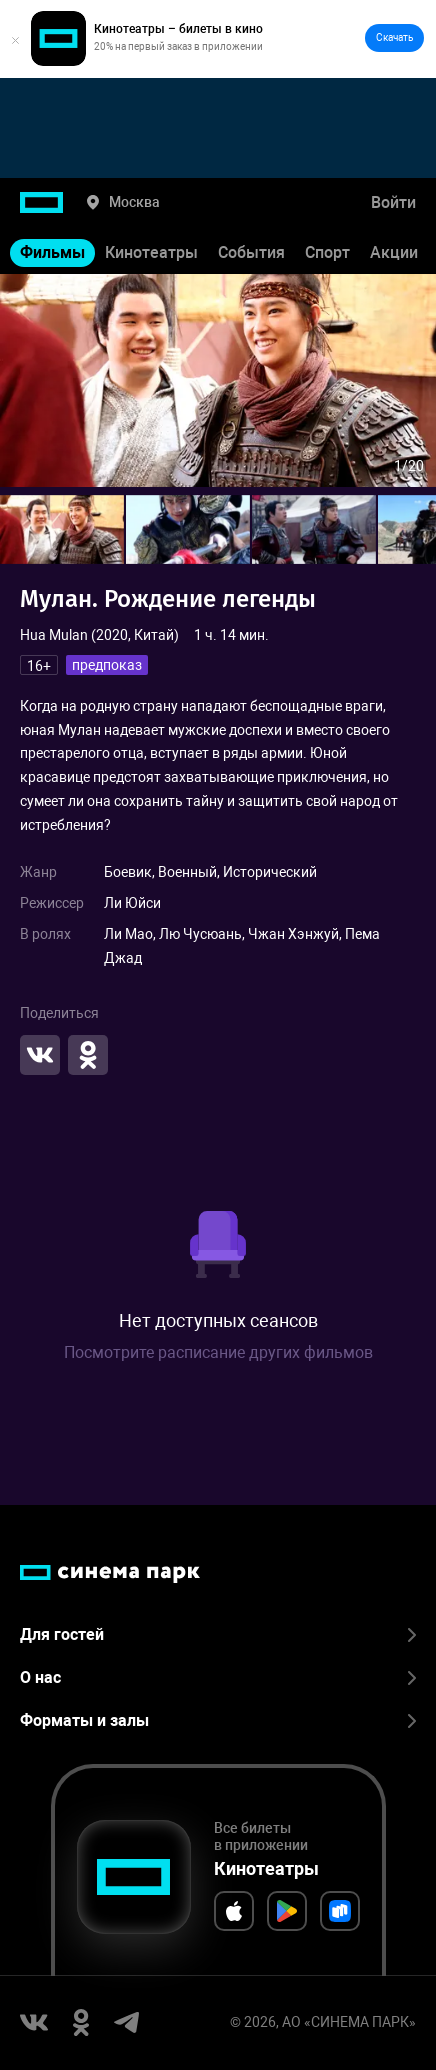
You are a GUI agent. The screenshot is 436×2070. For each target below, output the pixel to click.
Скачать (394, 37)
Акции (394, 252)
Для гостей (218, 1634)
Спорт (327, 252)
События (251, 252)
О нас (218, 1677)
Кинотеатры (151, 252)
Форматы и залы (218, 1720)
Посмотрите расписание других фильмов (218, 1352)
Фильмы (52, 252)
